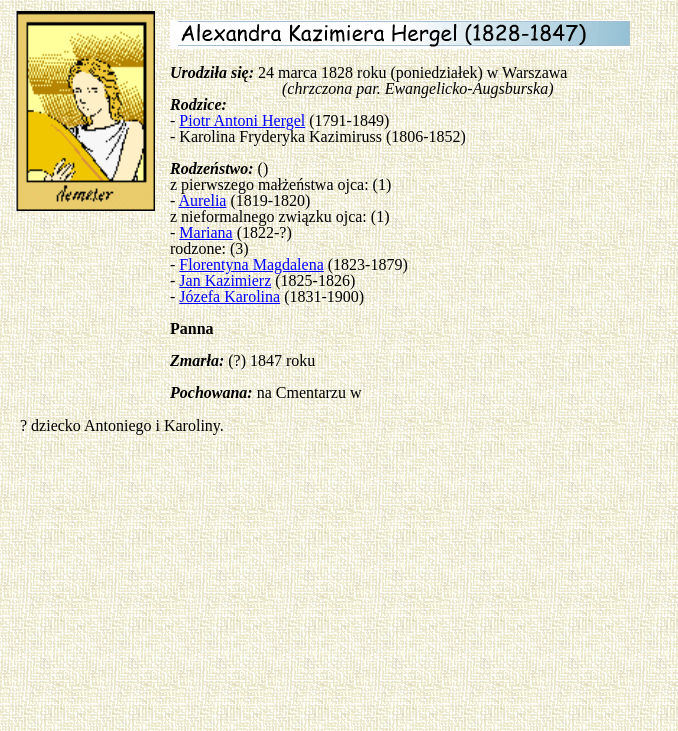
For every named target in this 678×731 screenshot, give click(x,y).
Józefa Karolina (229, 296)
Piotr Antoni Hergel (242, 120)
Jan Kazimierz (225, 280)
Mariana (205, 232)
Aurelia (202, 200)
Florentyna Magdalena (251, 264)
